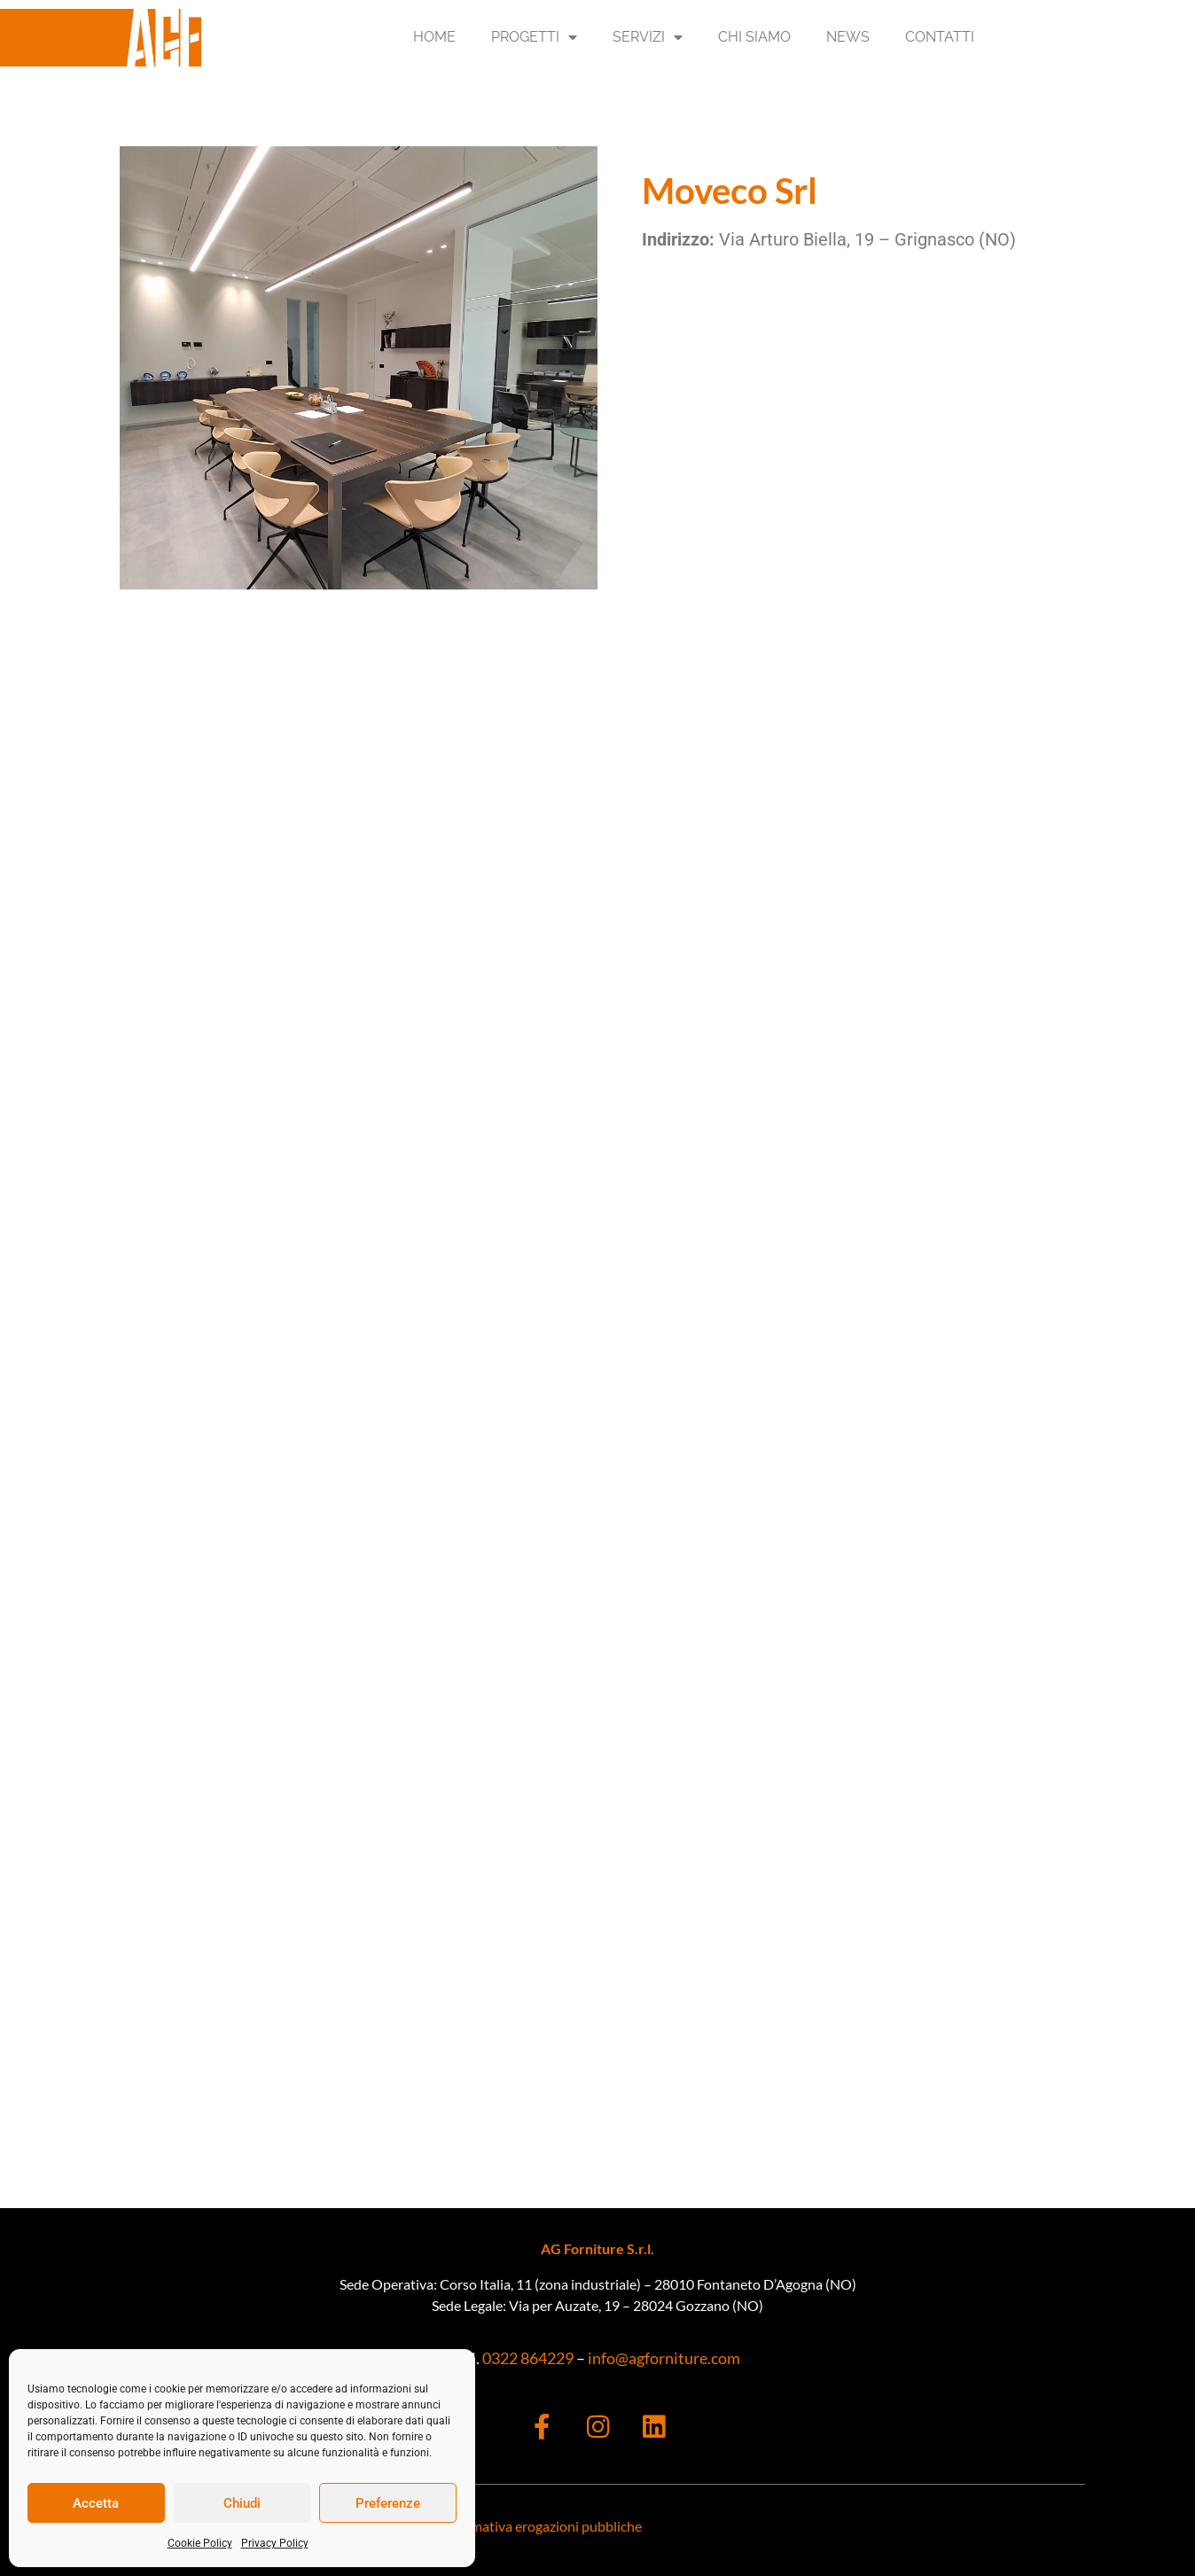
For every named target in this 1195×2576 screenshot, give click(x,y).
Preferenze (387, 2503)
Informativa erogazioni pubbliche (541, 2525)
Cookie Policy (200, 2543)
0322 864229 (527, 2358)
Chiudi (242, 2503)
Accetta (96, 2503)
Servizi (648, 37)
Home (434, 36)
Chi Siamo (754, 36)
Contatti (939, 36)
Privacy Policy (275, 2543)
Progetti (534, 37)
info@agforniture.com (664, 2358)
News (848, 36)
